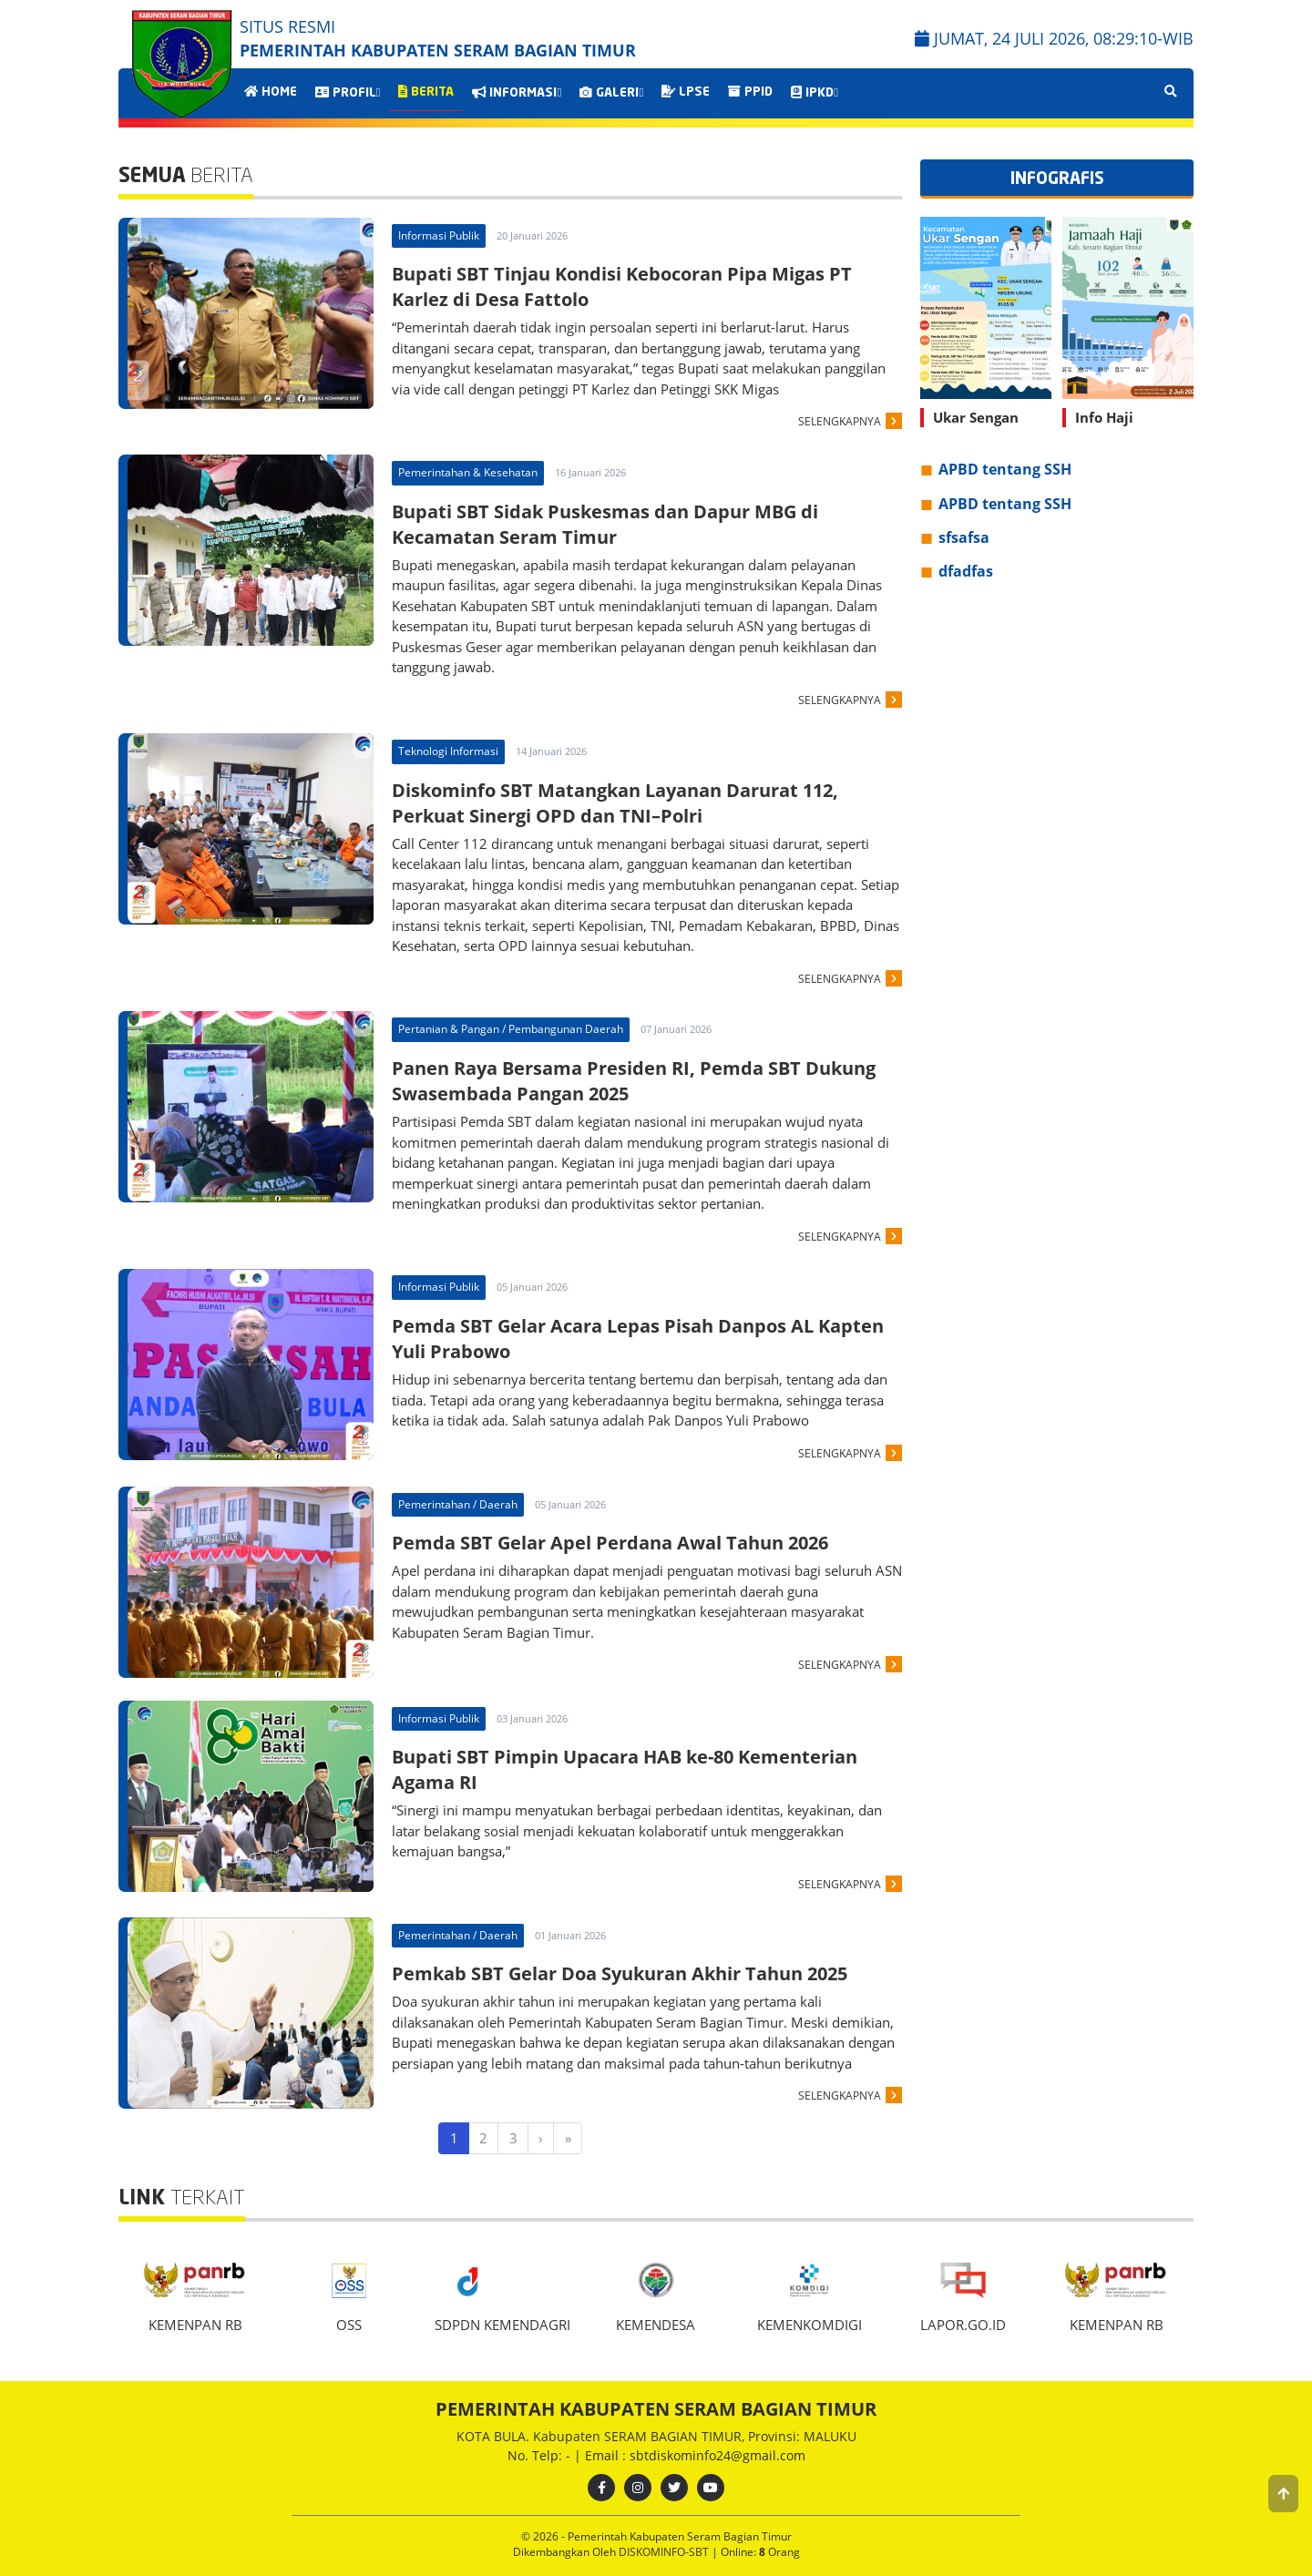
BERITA (426, 92)
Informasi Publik (438, 235)
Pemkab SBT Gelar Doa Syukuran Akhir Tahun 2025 (619, 1973)
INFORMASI (516, 93)
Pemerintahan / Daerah (458, 1504)
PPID (750, 92)
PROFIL (348, 93)
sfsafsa (963, 537)
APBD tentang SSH (1004, 469)
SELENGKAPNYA (839, 421)
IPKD (814, 93)
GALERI (611, 93)
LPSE (685, 92)
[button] (1283, 2493)
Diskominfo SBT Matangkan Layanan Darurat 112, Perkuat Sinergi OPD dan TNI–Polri (615, 803)
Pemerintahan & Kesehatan (468, 472)
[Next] (541, 2138)
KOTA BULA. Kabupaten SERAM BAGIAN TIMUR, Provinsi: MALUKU (656, 2436)
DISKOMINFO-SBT (665, 2552)
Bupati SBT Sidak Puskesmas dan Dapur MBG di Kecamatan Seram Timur (605, 524)
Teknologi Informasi (448, 751)
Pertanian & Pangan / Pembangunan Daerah (510, 1029)
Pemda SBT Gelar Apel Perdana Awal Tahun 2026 (610, 1542)
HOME (270, 92)
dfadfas (965, 571)
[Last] (567, 2138)
